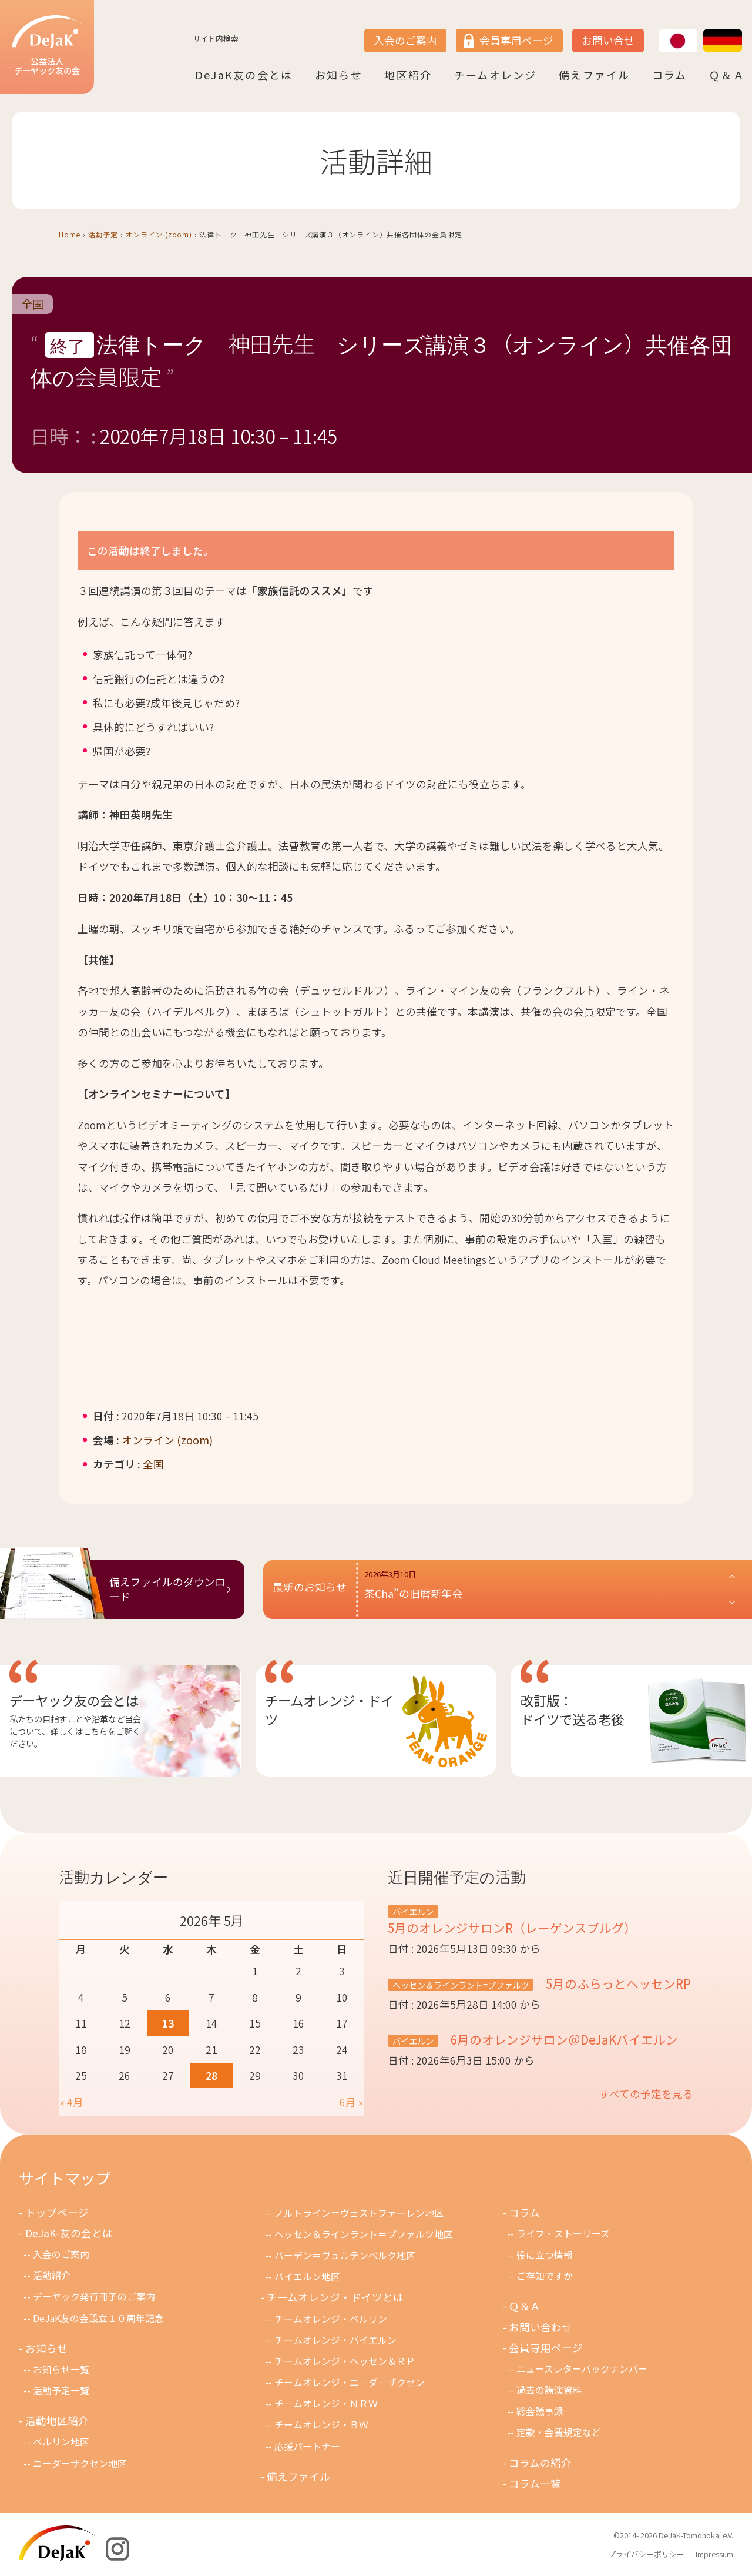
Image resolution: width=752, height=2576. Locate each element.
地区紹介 (408, 74)
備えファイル (594, 74)
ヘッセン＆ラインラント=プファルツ (460, 1985)
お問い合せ (608, 40)
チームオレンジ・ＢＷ (321, 2424)
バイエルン (413, 1911)
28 (211, 2075)
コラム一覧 (535, 2483)
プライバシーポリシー (646, 2554)
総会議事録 (539, 2411)
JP (659, 30)
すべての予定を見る (646, 2093)
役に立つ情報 (544, 2254)
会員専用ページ (516, 40)
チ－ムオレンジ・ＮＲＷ (326, 2403)
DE (703, 30)
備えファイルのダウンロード (167, 1589)
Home (69, 234)
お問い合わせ (540, 2327)
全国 (32, 304)
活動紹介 (51, 2275)
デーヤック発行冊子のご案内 (94, 2296)
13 (168, 2023)
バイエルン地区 (307, 2276)
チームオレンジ (495, 74)
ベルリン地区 (61, 2441)
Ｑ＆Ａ (727, 74)
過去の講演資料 (549, 2390)
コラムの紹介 (540, 2462)
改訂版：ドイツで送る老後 (572, 1709)
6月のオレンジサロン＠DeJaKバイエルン (563, 2039)
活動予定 (103, 234)
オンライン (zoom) (158, 234)
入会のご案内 (405, 40)
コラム (669, 74)
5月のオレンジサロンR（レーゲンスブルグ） (512, 1927)
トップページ (57, 2212)
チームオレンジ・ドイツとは (335, 2297)
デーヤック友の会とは (74, 1700)
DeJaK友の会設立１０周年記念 (98, 2318)
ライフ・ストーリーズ (563, 2233)
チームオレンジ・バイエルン (335, 2340)
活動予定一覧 (61, 2390)
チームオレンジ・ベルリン (330, 2319)
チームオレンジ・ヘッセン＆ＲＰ (344, 2361)
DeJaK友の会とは (244, 74)
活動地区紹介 (57, 2420)
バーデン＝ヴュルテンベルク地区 (344, 2255)
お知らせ (338, 74)
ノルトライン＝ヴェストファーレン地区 (359, 2213)
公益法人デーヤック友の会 (47, 46)
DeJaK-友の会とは (69, 2233)
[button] (550, 1589)
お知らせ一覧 (61, 2369)
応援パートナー (307, 2446)
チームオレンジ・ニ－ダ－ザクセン (349, 2382)
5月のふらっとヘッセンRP (617, 1983)
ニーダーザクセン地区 (80, 2463)
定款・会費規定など (558, 2432)
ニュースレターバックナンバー (581, 2369)
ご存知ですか (544, 2276)
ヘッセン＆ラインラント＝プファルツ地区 (363, 2234)
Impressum (714, 2554)
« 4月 (71, 2102)
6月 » (351, 2102)
